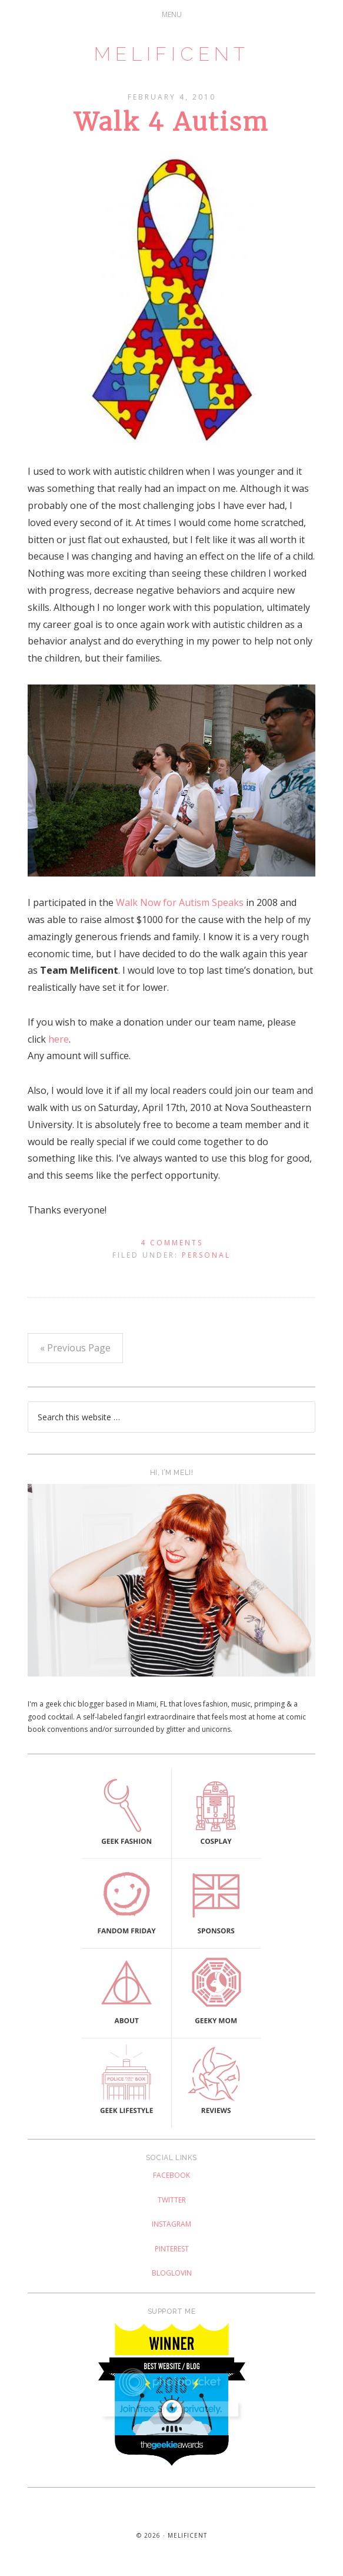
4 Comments (172, 1243)
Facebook (171, 2175)
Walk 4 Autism (171, 122)
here (58, 1039)
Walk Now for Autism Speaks (180, 902)
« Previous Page (75, 1347)
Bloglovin (172, 2273)
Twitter (172, 2200)
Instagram (171, 2224)
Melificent (171, 54)
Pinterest (172, 2249)
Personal (206, 1255)
